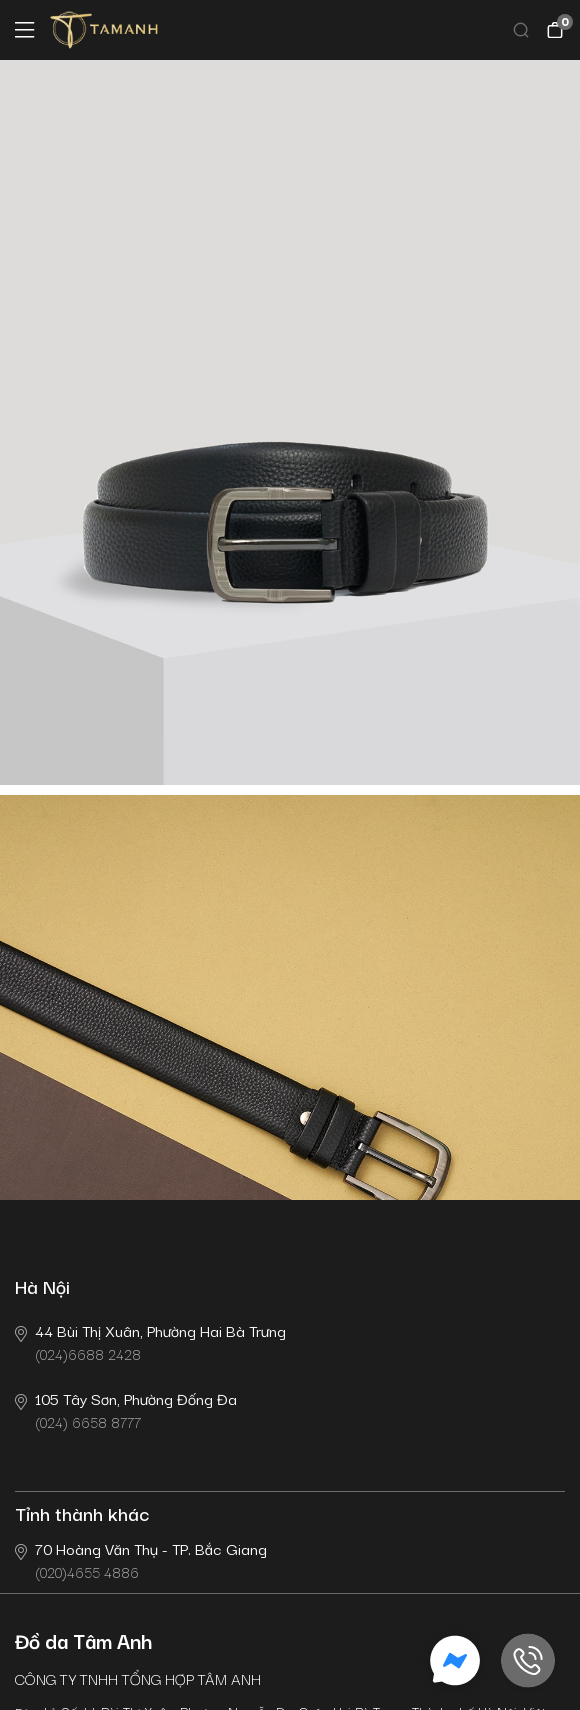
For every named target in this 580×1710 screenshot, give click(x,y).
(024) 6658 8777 (126, 1409)
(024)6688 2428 (150, 1341)
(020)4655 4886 (141, 1559)
